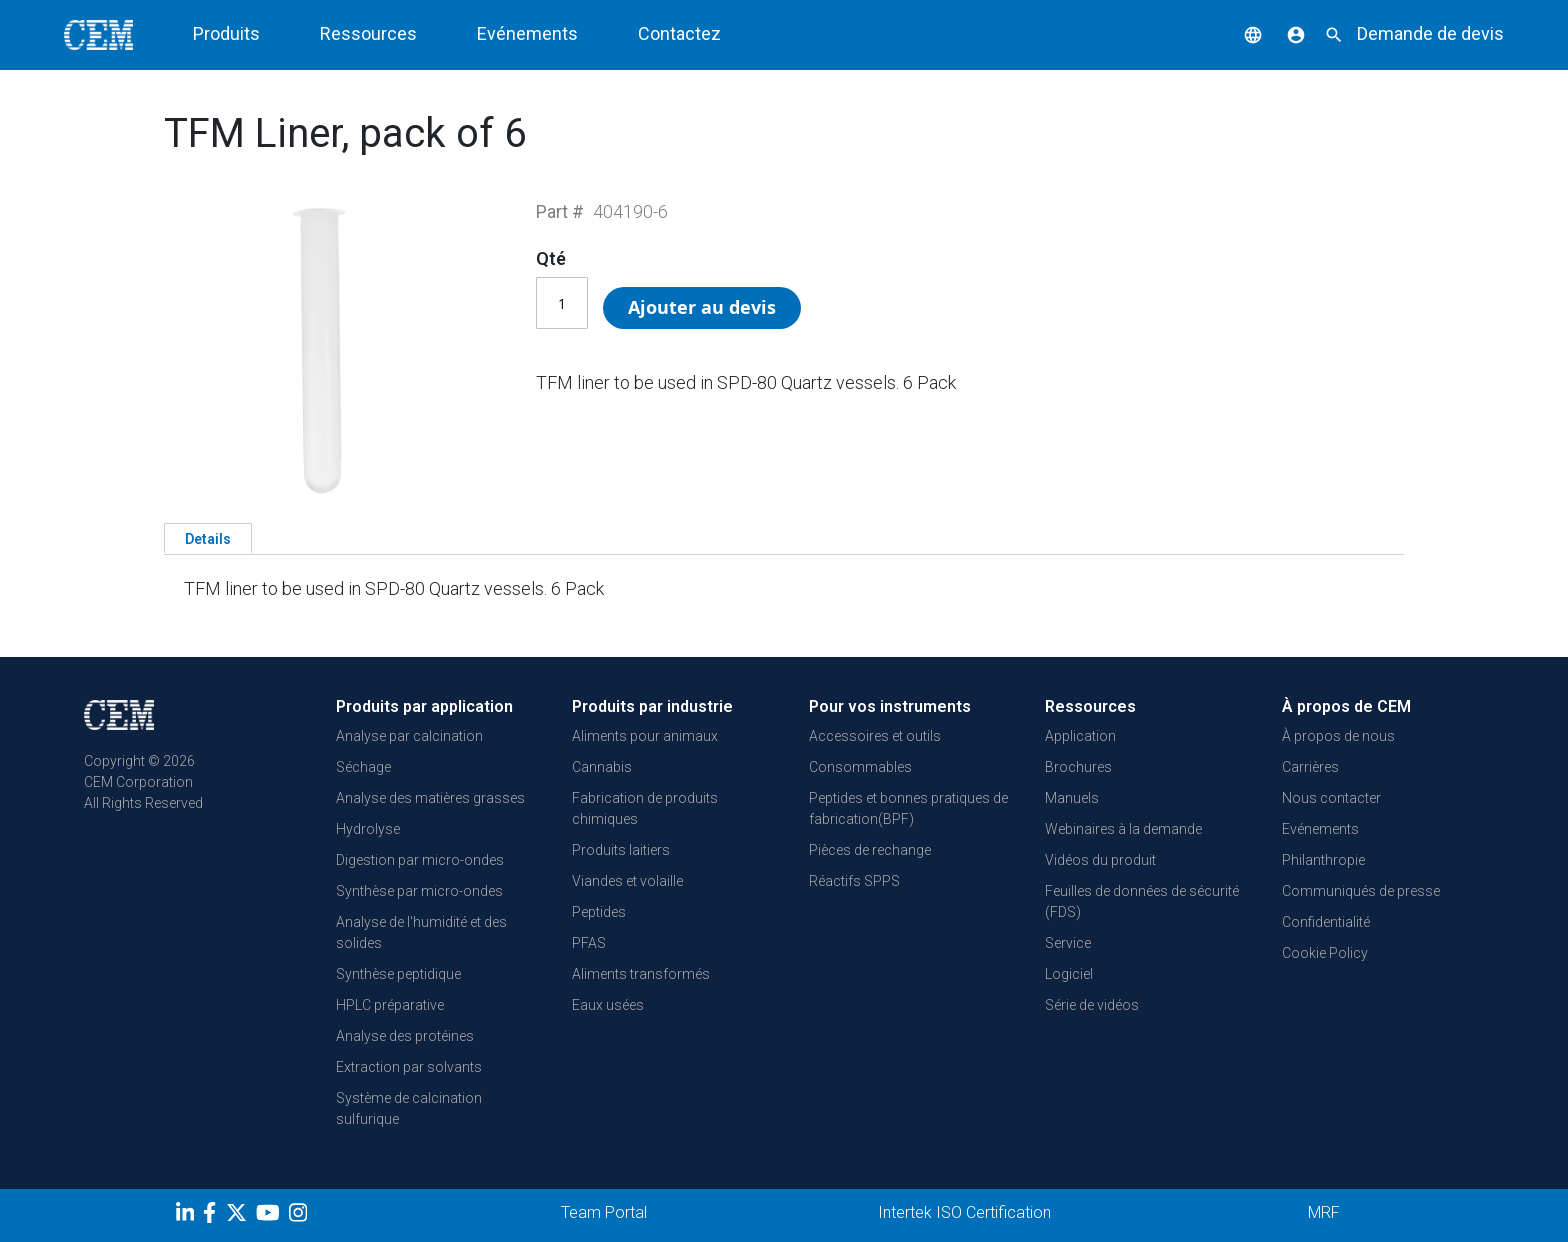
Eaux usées (608, 1005)
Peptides (599, 912)
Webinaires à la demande (1123, 829)
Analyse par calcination (409, 736)
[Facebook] (214, 1216)
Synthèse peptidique (398, 974)
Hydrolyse (368, 829)
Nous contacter (1331, 798)
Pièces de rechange (870, 850)
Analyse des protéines (405, 1036)
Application (1080, 736)
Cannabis (602, 767)
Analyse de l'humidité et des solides (421, 932)
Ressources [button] (368, 33)
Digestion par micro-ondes (420, 860)
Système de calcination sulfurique (409, 1108)
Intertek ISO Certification (964, 1212)
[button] (1238, 33)
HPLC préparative (390, 1005)
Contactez (679, 33)
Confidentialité (1326, 922)
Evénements (527, 33)
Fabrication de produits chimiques (645, 808)
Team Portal (604, 1212)
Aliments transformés (641, 974)
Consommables (860, 767)
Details (208, 539)
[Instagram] (300, 1216)
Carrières (1310, 767)
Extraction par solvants (409, 1067)
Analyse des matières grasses (430, 798)
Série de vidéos (1092, 1005)
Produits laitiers (621, 850)
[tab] (208, 538)
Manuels (1072, 798)
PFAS (589, 943)
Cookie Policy (1325, 953)
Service (1068, 943)
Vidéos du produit (1100, 860)
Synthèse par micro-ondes (419, 891)
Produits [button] (226, 33)
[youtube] (270, 1216)
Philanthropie (1323, 860)
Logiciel (1069, 974)
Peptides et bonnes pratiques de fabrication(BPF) (908, 808)
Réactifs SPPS (854, 881)
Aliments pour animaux (645, 736)
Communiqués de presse (1361, 891)
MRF (1324, 1212)
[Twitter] (239, 1216)
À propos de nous (1338, 736)
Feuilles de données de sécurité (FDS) (1142, 901)
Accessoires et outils (875, 736)
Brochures (1078, 767)
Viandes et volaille (627, 881)
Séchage (363, 767)
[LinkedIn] (187, 1216)
